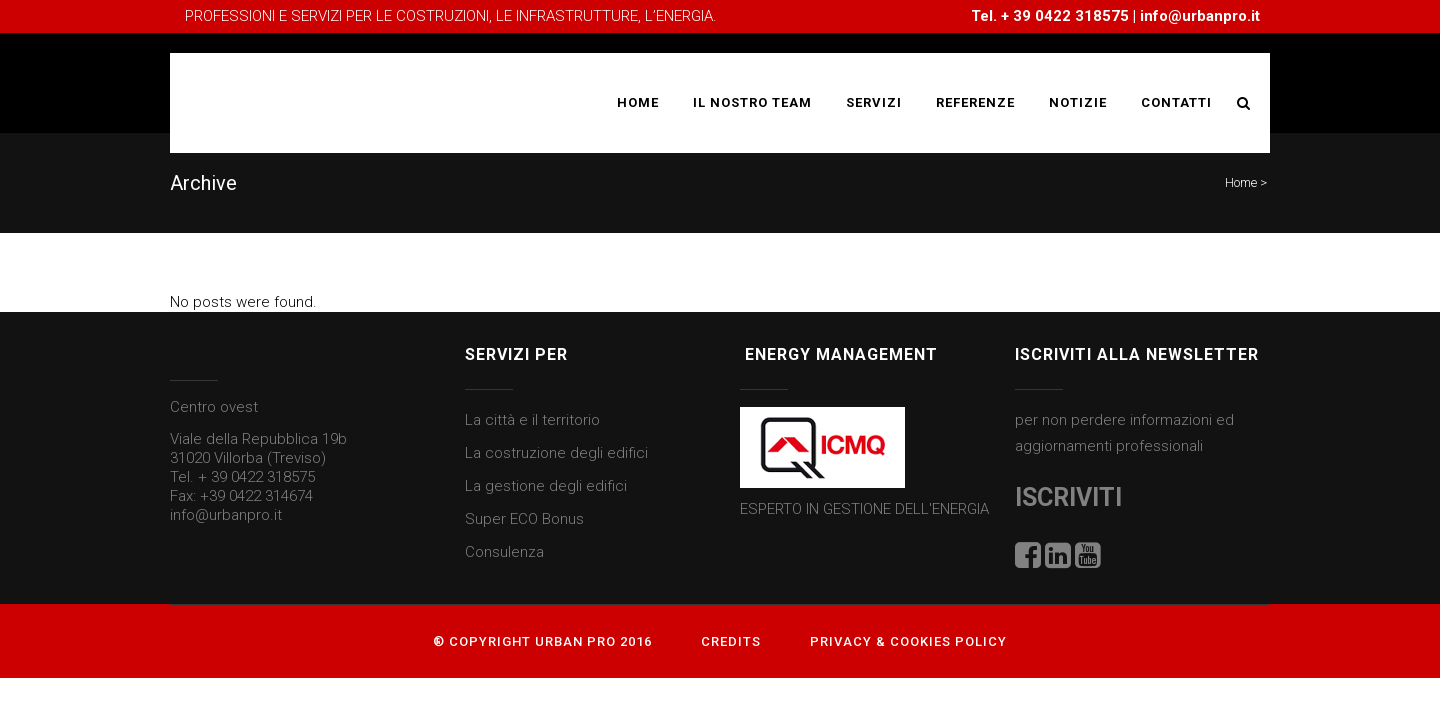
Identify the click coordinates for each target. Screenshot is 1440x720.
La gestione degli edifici (546, 486)
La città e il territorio (532, 420)
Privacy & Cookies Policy (908, 641)
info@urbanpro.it (1200, 16)
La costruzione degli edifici (556, 453)
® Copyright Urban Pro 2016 (542, 641)
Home (1241, 182)
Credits (731, 641)
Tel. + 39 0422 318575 (242, 477)
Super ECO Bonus (524, 519)
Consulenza (504, 552)
